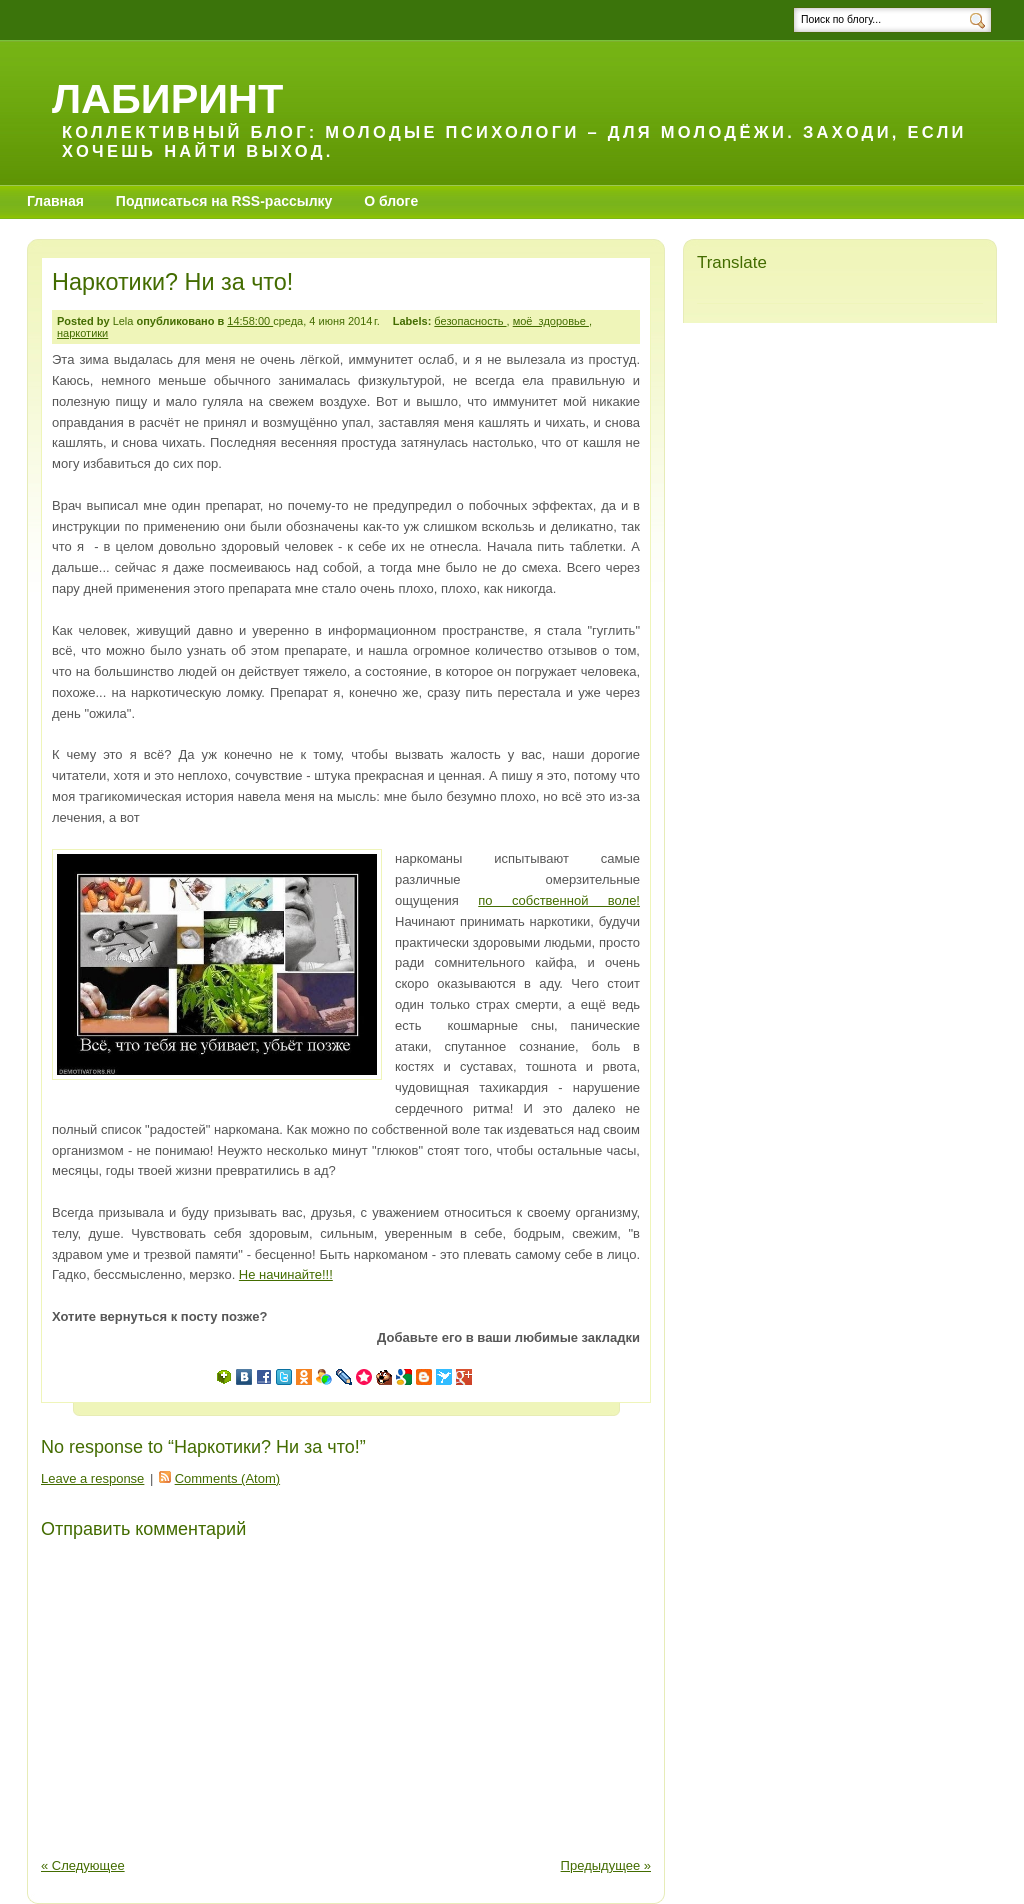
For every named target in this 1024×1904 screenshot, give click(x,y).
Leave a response (92, 1478)
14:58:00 (250, 321)
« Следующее (83, 1865)
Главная (55, 201)
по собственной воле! (559, 900)
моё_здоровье (551, 321)
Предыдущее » (606, 1865)
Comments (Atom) (227, 1478)
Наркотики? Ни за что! (172, 282)
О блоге (391, 201)
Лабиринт (167, 98)
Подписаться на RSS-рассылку (224, 201)
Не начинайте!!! (286, 1274)
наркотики (82, 333)
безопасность (470, 321)
